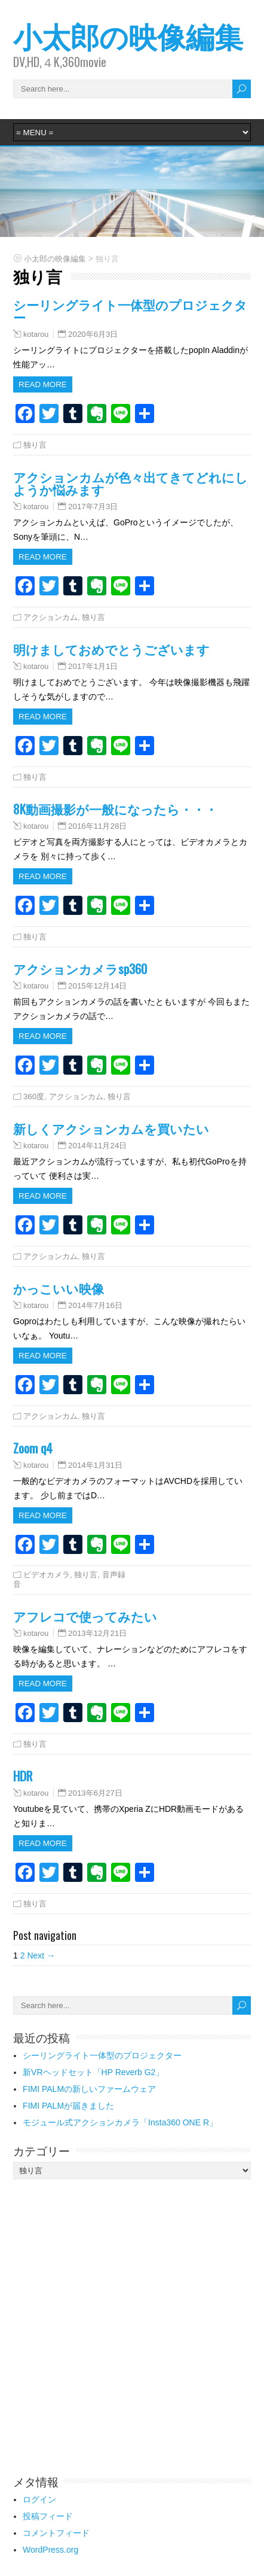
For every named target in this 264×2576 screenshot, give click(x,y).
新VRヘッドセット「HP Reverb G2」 (93, 2072)
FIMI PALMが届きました (68, 2105)
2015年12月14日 (97, 985)
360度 (33, 1096)
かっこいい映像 (58, 1288)
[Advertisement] (132, 2326)
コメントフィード (56, 2533)
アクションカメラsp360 (80, 968)
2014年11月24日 (97, 1145)
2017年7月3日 (93, 506)
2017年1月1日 (93, 666)
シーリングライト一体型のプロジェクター (130, 310)
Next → (41, 1955)
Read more (43, 384)
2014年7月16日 (95, 1305)
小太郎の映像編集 (128, 35)
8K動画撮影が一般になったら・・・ (115, 808)
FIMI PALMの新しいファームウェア (89, 2089)
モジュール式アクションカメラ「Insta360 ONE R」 (120, 2122)
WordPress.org (50, 2549)
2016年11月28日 (97, 826)
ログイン (39, 2499)
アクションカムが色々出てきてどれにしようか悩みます (130, 482)
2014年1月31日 (95, 1465)
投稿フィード (48, 2516)
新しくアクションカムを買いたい (111, 1128)
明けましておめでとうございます (111, 649)
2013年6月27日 (95, 1793)
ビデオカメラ (46, 1574)
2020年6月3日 (93, 334)
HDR (22, 1775)
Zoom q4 (33, 1447)
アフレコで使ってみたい (85, 1616)
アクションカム (50, 617)
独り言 (35, 444)
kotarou (35, 334)
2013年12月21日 (97, 1633)
